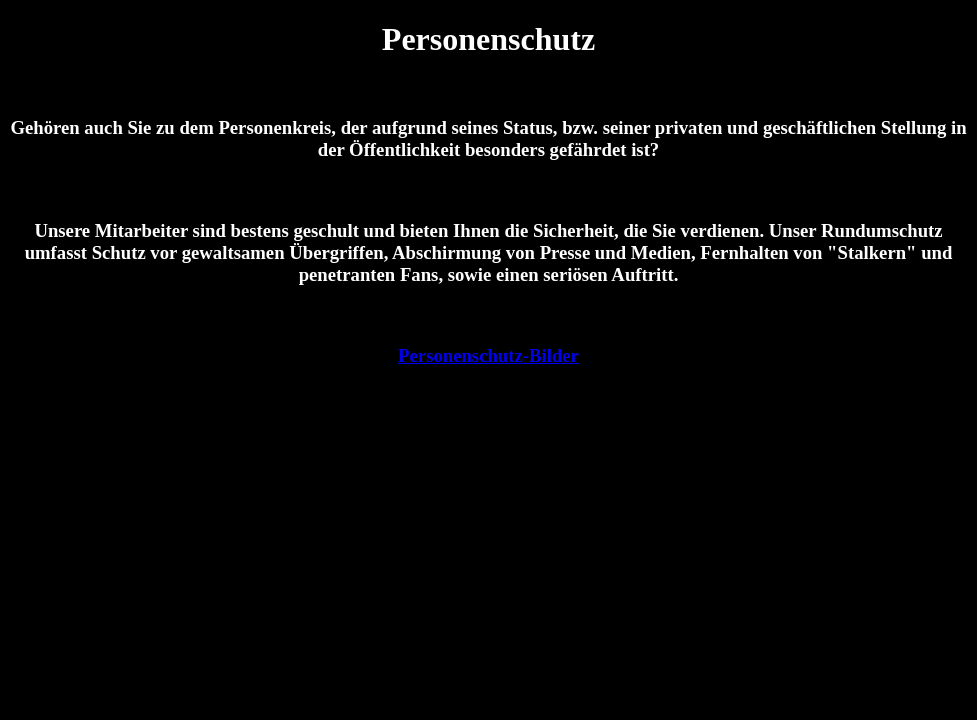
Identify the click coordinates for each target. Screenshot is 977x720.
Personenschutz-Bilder (488, 355)
